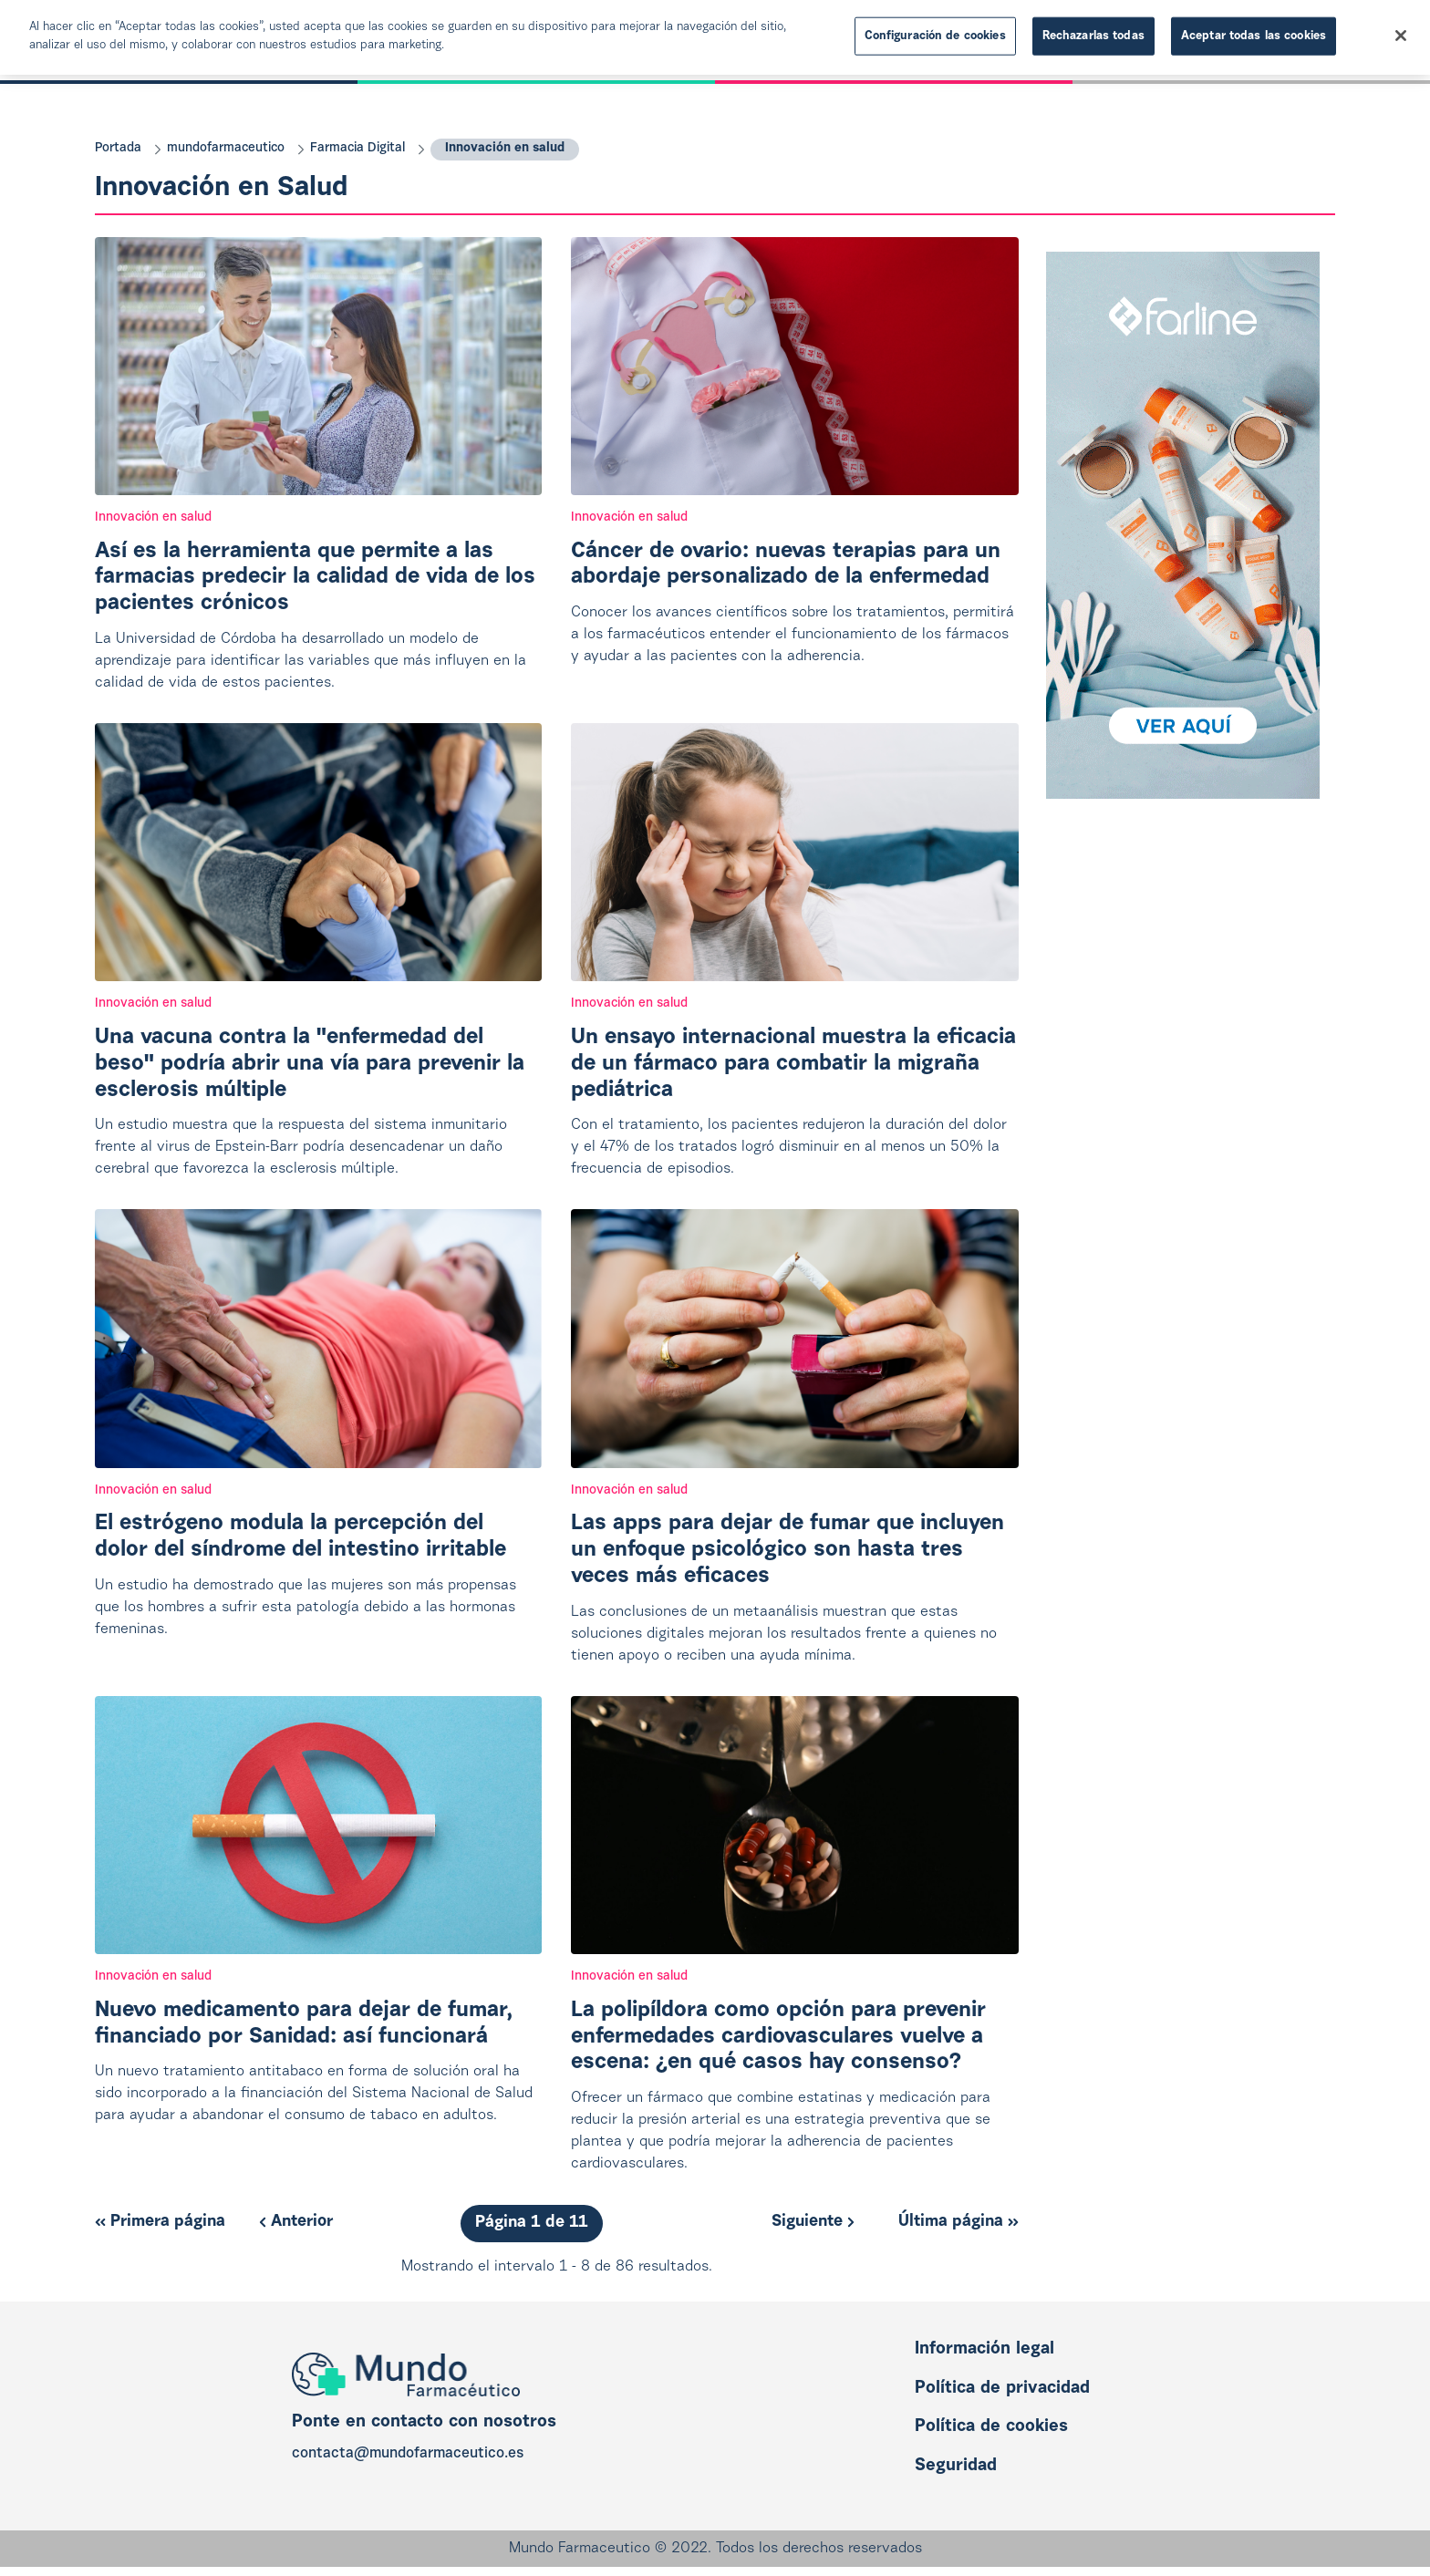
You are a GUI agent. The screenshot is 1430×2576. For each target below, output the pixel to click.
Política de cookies (991, 2427)
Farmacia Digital (357, 148)
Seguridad (956, 2466)
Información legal (984, 2349)
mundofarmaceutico (226, 148)
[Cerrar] (1401, 36)
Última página (958, 2222)
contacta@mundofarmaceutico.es (407, 2454)
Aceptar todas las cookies (1253, 36)
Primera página (160, 2222)
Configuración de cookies (935, 36)
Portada (118, 148)
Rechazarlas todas (1093, 36)
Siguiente (813, 2222)
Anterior (296, 2222)
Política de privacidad (1002, 2388)
